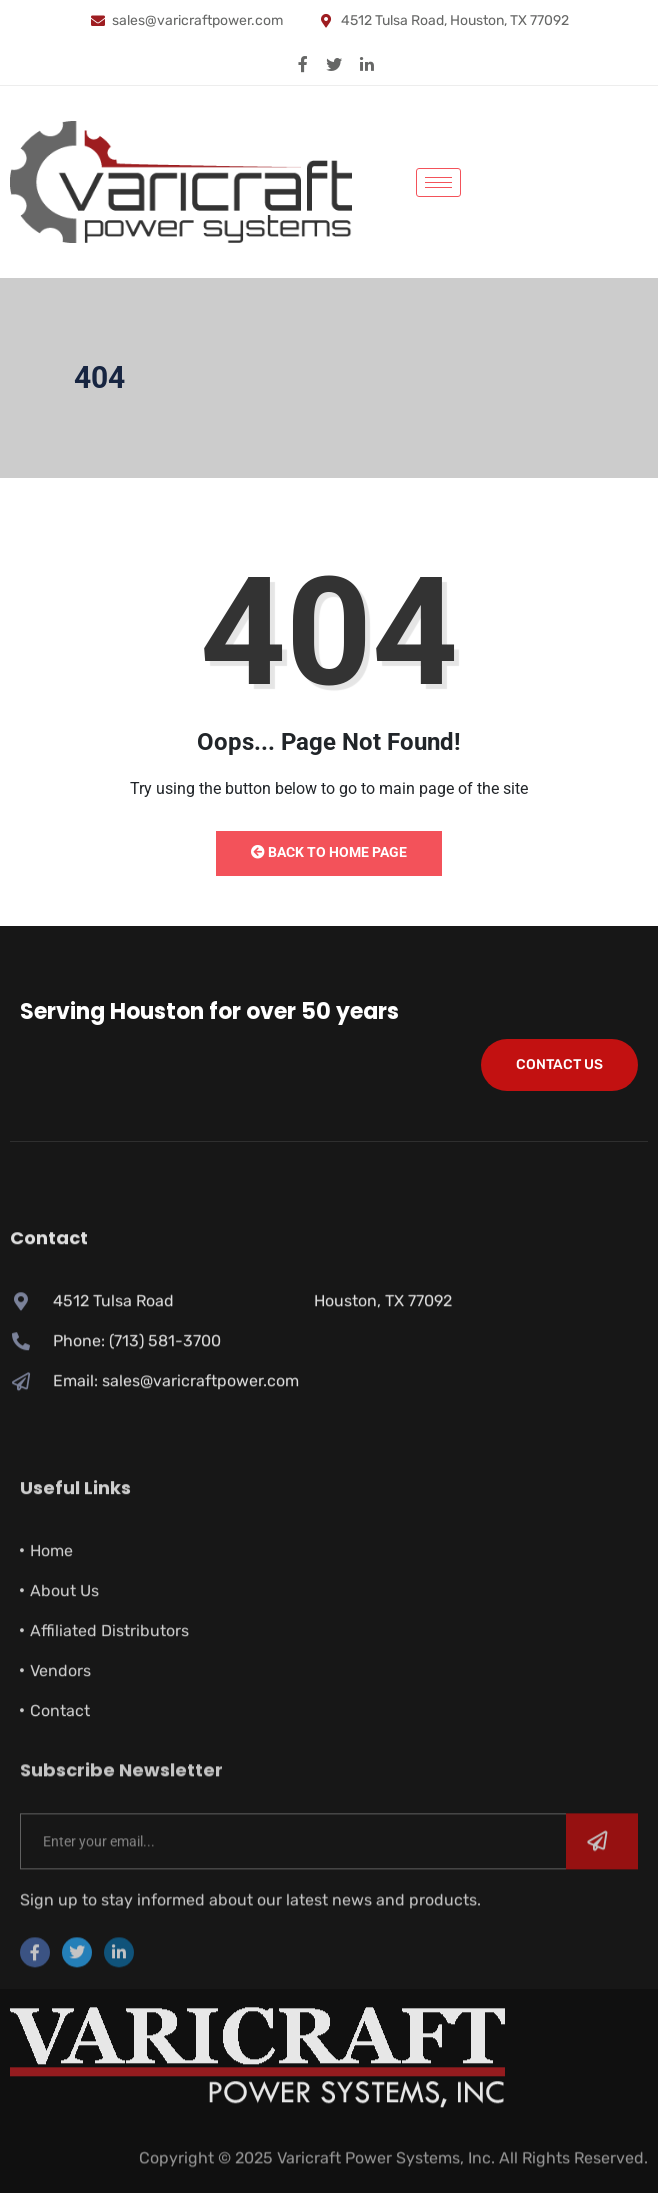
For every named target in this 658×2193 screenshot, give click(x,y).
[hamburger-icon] (438, 182)
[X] (334, 63)
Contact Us (559, 1064)
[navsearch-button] (496, 179)
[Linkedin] (367, 63)
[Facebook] (303, 63)
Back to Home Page (329, 852)
